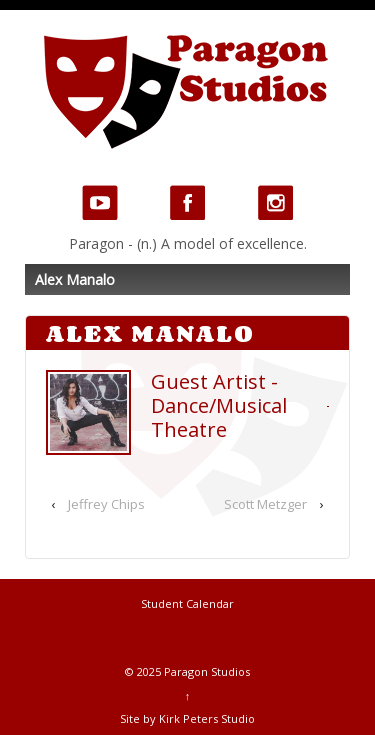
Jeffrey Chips (106, 504)
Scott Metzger (265, 504)
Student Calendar (187, 603)
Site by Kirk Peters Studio (187, 718)
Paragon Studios (205, 671)
